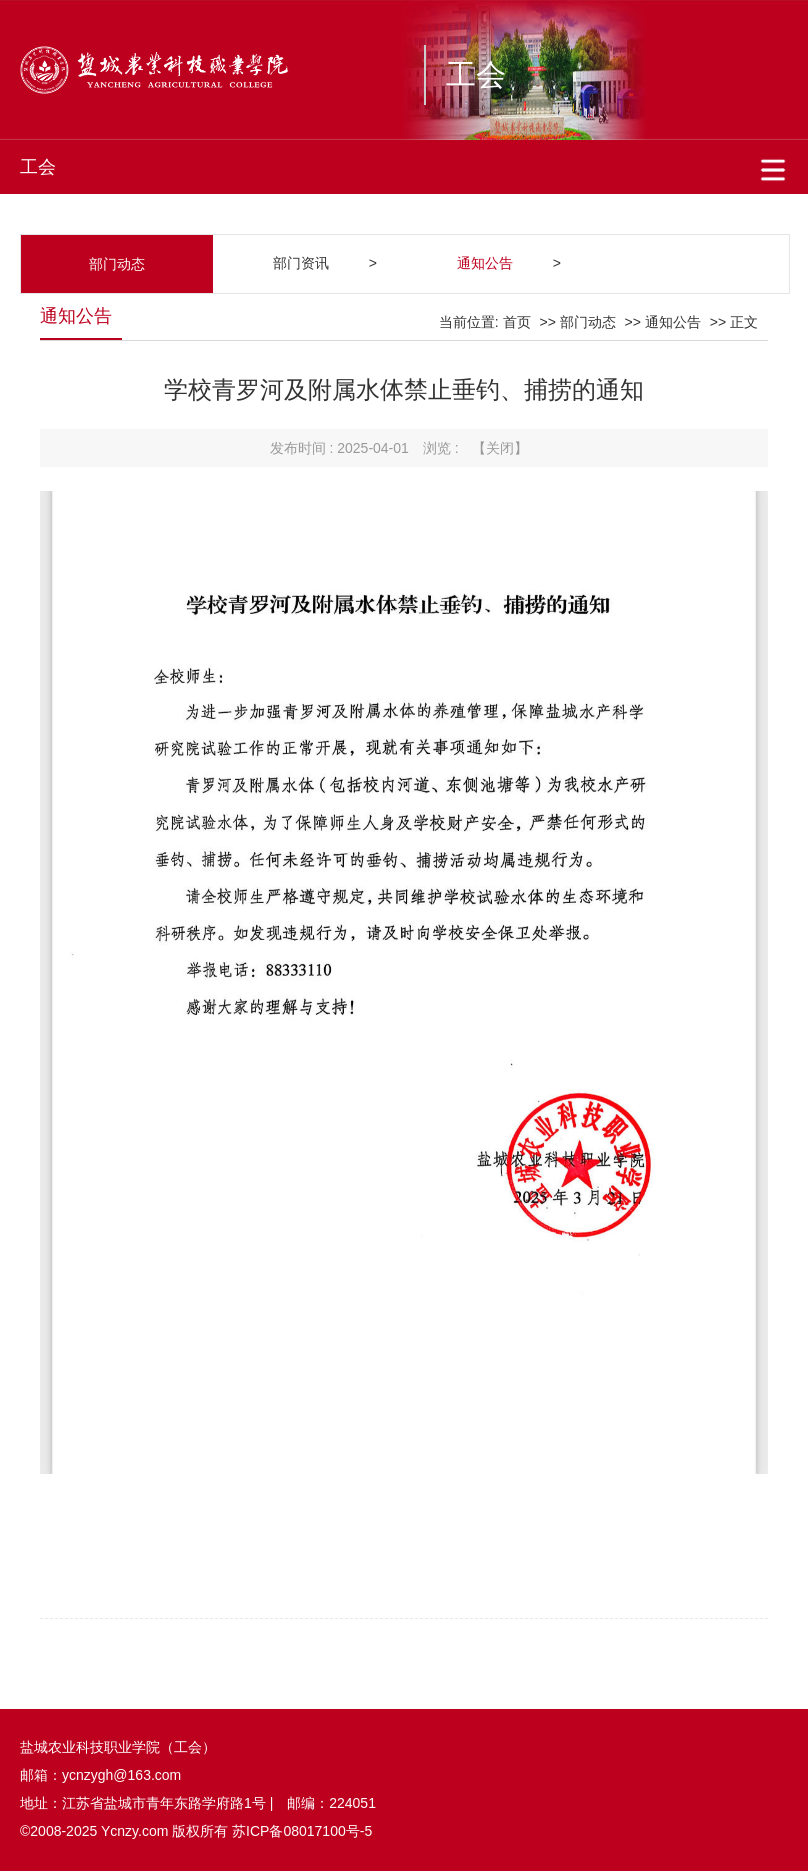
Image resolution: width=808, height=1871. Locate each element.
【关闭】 (500, 448)
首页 (517, 322)
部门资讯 (301, 263)
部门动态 (588, 322)
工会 (476, 74)
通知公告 (485, 263)
